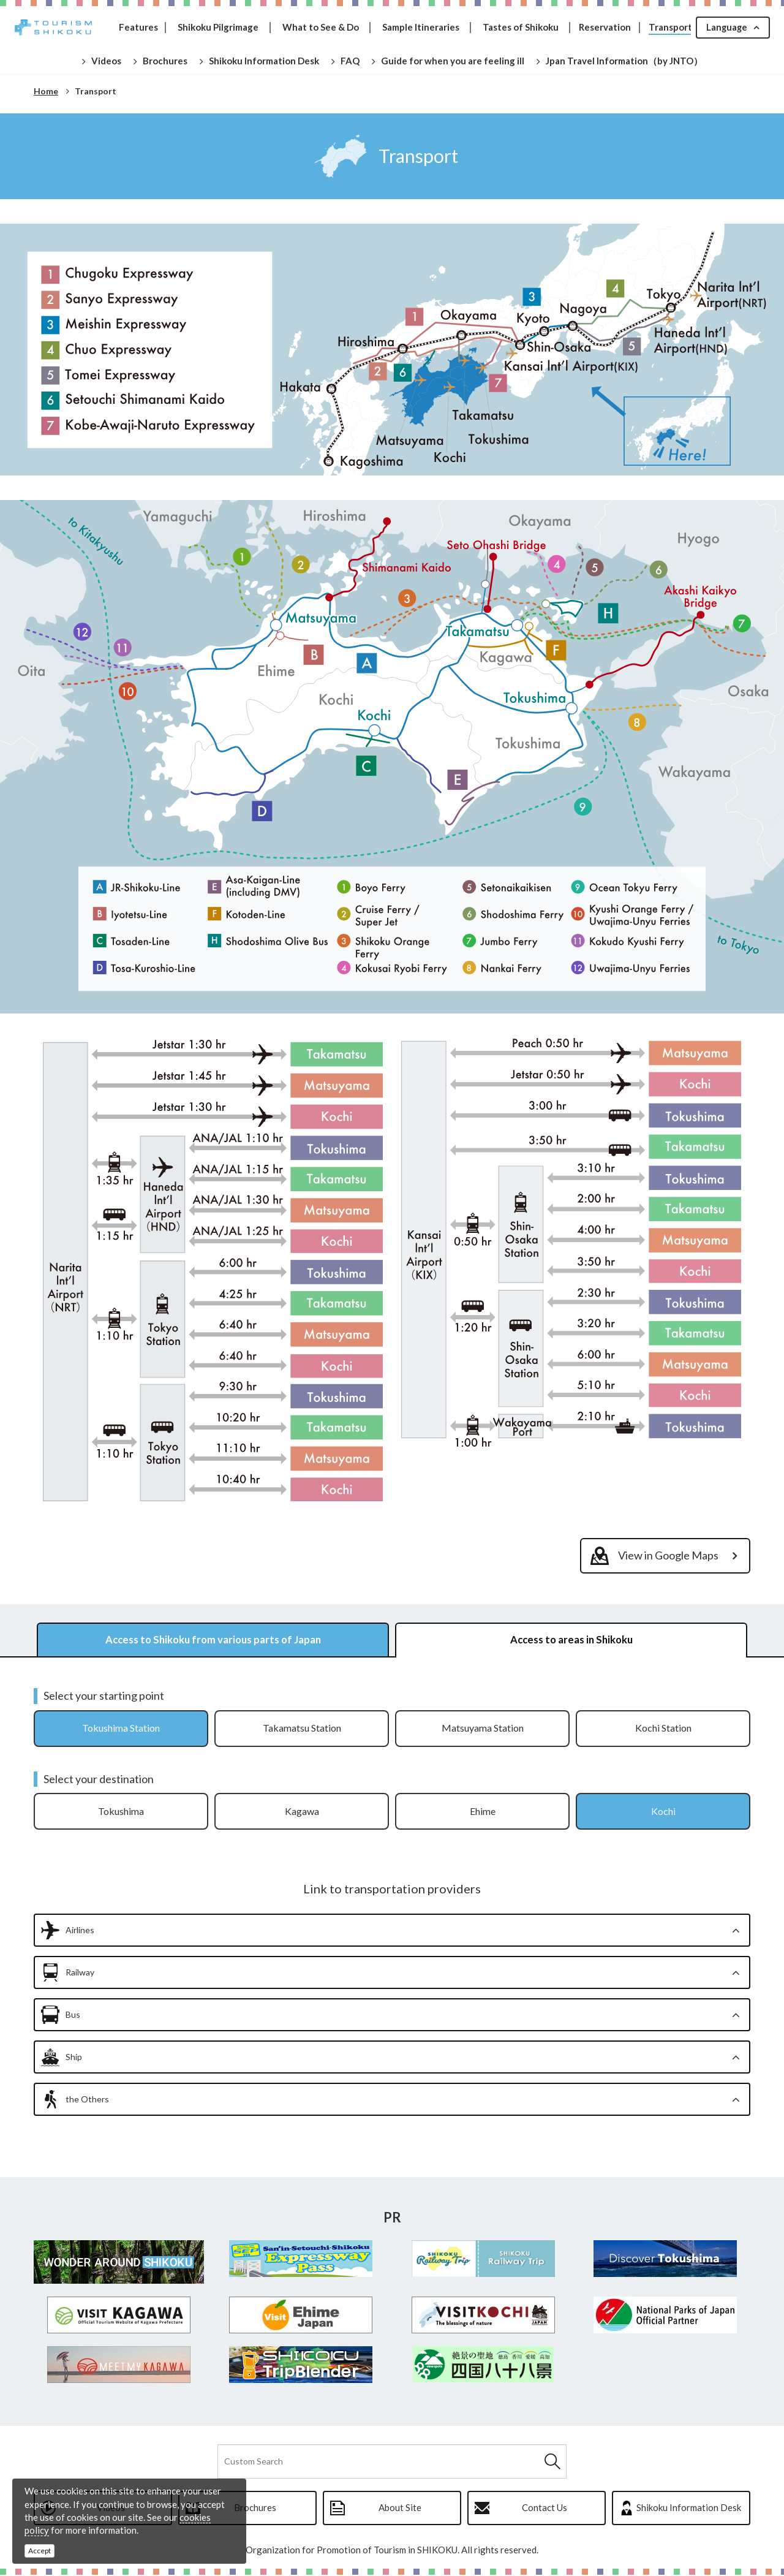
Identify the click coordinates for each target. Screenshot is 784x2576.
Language (726, 26)
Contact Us (544, 2508)
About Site (400, 2508)
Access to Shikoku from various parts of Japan (213, 1640)
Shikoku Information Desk (688, 2508)
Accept (39, 2550)
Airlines (80, 1931)
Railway (80, 1973)
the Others (87, 2100)
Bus (73, 2015)
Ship (74, 2058)
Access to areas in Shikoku (571, 1640)
